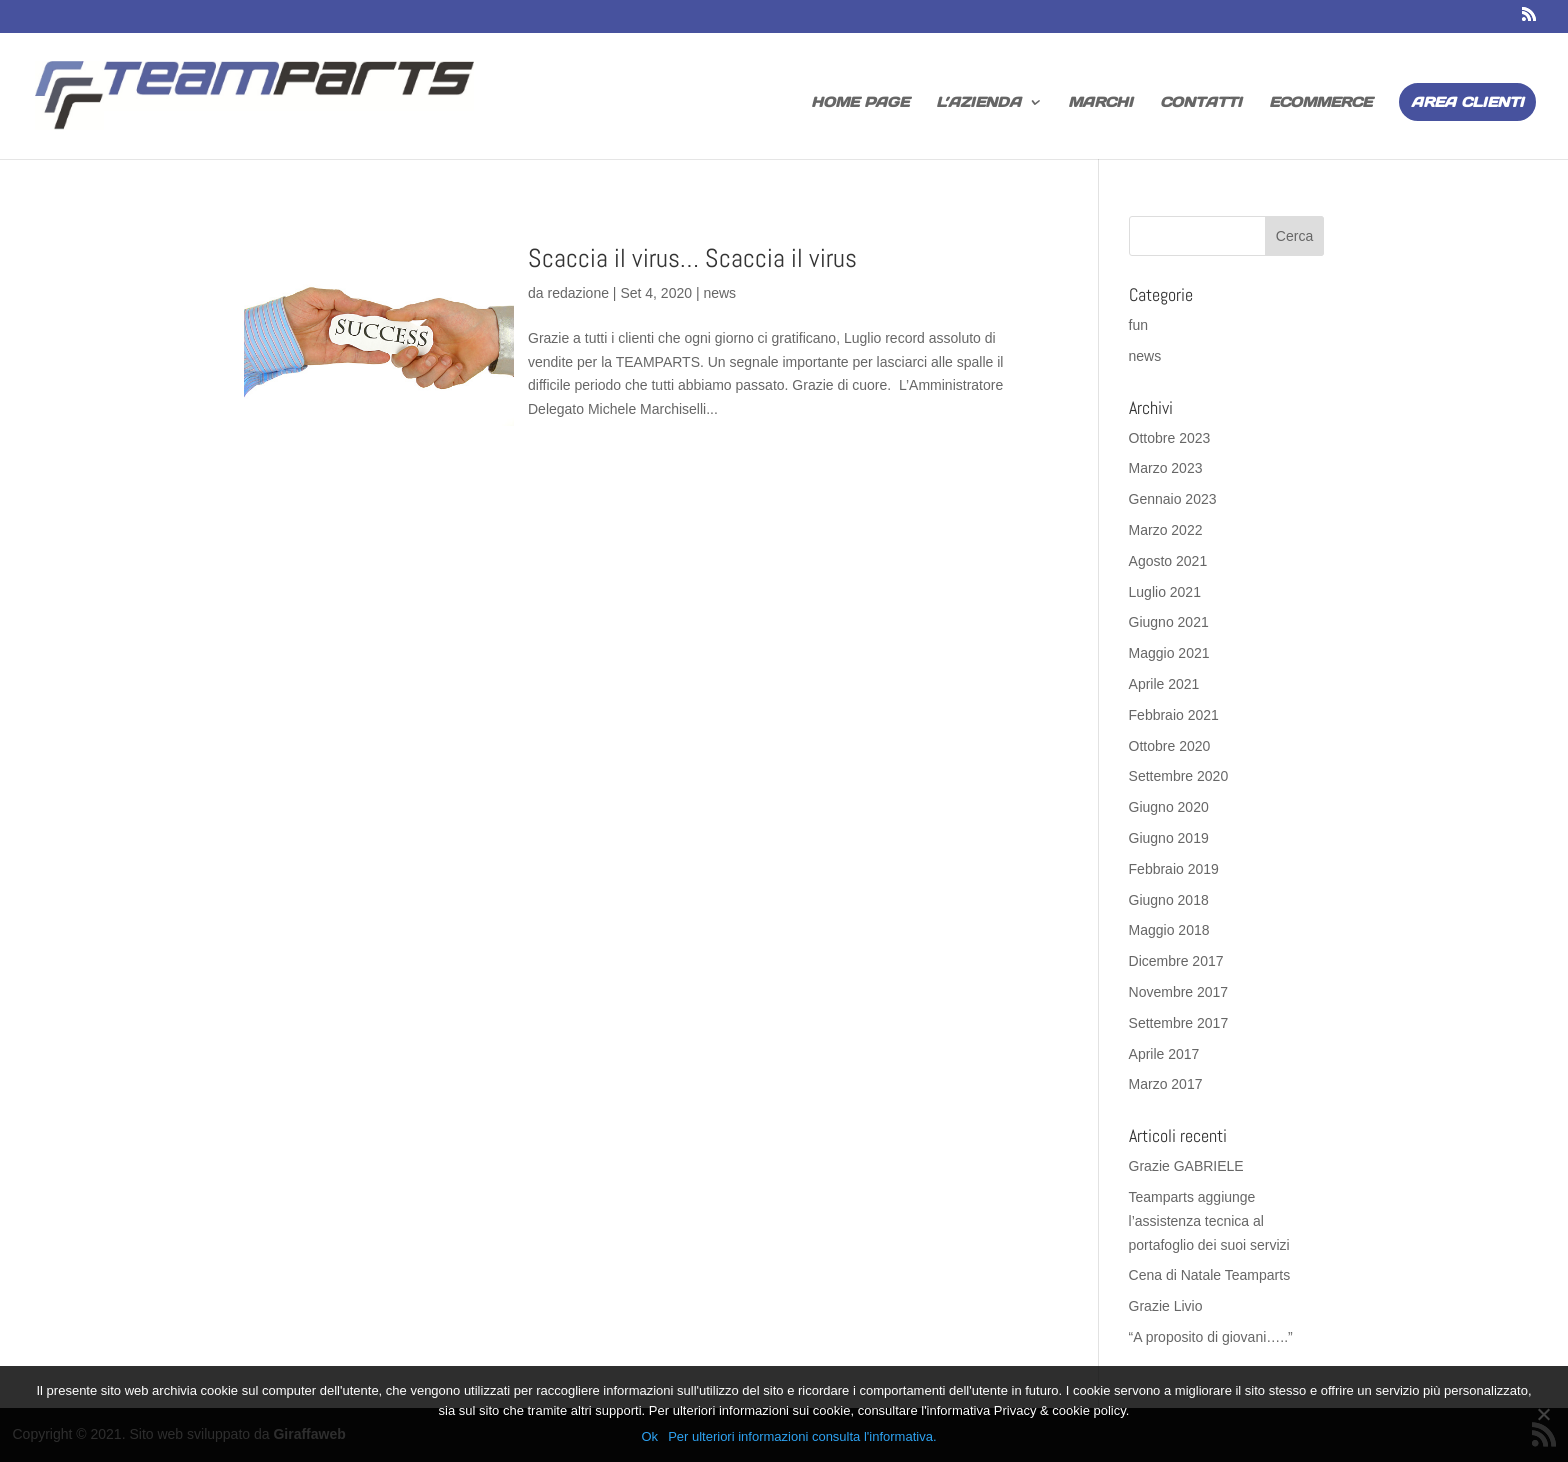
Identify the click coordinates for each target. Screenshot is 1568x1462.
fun (1138, 325)
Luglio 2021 (1165, 592)
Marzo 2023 (1166, 468)
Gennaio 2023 (1173, 499)
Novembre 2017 (1179, 992)
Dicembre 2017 (1176, 961)
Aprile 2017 (1164, 1054)
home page (860, 103)
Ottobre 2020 (1170, 746)
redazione (578, 293)
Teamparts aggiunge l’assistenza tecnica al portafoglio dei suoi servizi (1209, 1221)
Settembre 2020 (1179, 776)
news (719, 293)
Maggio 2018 (1169, 930)
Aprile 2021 (1164, 684)
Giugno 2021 (1169, 622)
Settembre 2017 (1179, 1023)
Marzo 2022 (1166, 530)
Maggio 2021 (1169, 653)
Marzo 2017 (1166, 1084)
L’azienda (978, 103)
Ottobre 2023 (1170, 438)
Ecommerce (1320, 103)
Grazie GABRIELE (1186, 1166)
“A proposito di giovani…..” (1211, 1337)
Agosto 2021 (1168, 561)
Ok (650, 1436)
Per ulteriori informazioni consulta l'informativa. (802, 1436)
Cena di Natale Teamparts (1210, 1275)
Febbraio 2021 (1174, 715)
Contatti (1201, 103)
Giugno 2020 (1169, 807)
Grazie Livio (1166, 1306)
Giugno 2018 (1169, 900)
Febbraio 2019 (1174, 869)
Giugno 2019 (1169, 838)
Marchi (1100, 103)
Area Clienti (1467, 102)
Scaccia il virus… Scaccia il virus (692, 258)
